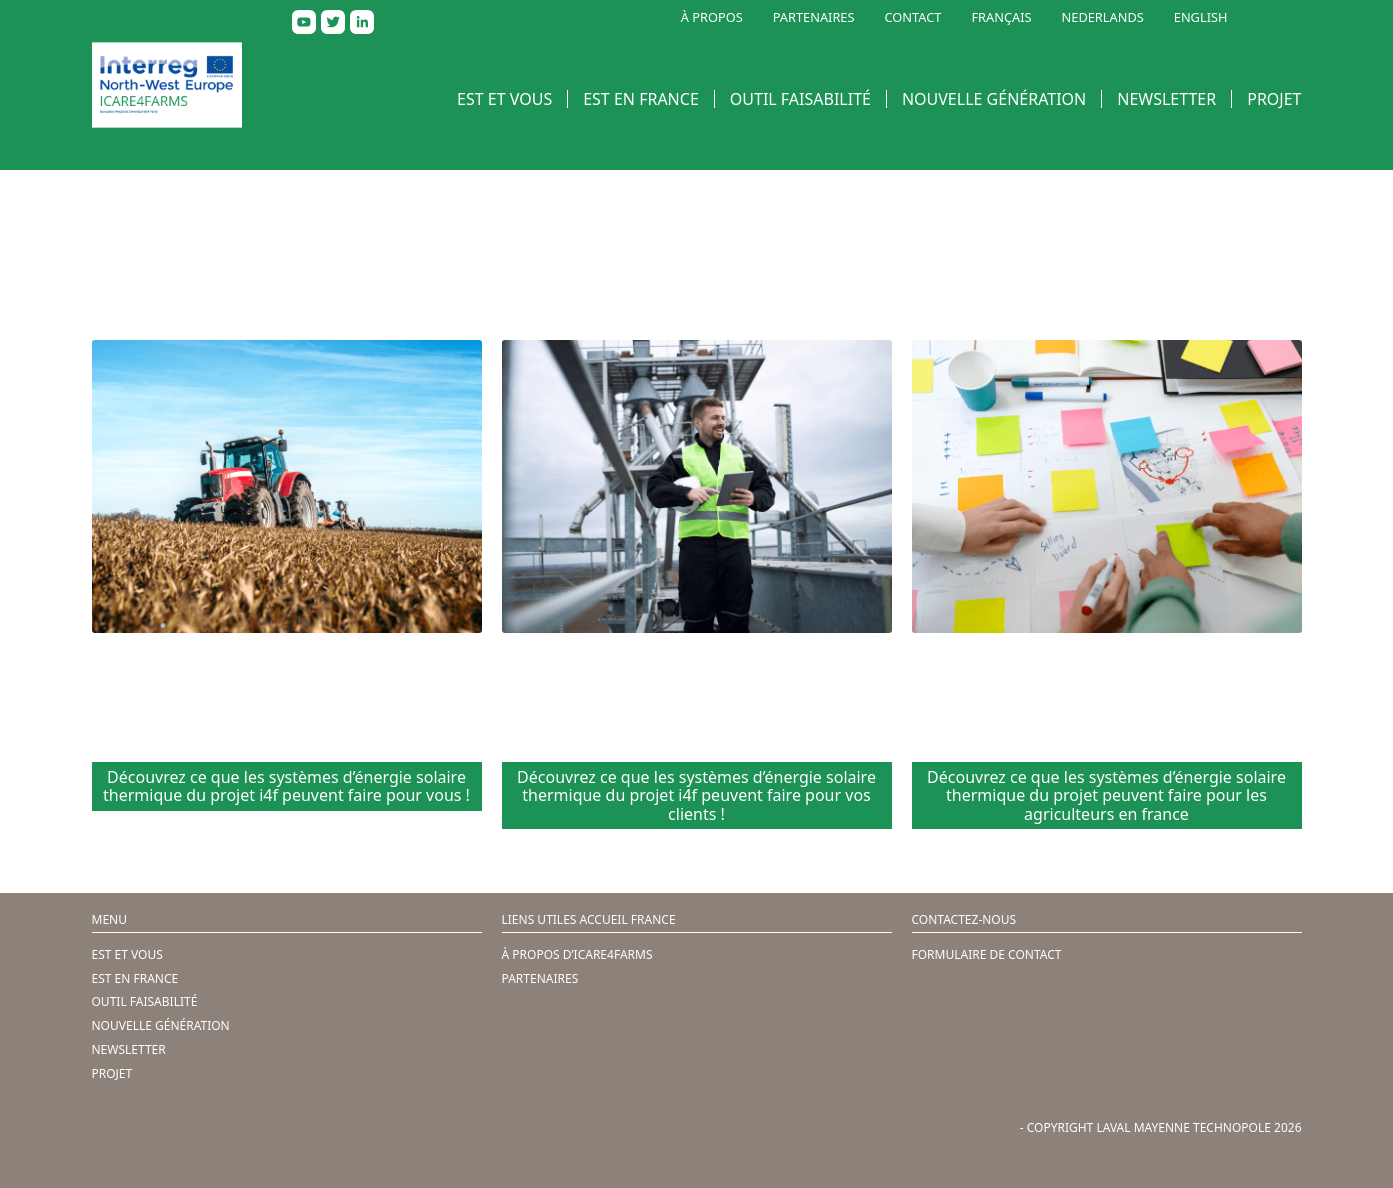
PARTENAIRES (814, 17)
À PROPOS (712, 17)
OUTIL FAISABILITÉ (800, 99)
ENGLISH (1201, 17)
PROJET (1274, 99)
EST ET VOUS (504, 99)
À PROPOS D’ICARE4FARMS (577, 954)
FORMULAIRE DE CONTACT (987, 954)
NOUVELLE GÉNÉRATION (994, 99)
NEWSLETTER (1166, 99)
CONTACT (913, 17)
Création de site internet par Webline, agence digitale (267, 1140)
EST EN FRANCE (641, 99)
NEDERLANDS (1103, 17)
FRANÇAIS (1001, 17)
